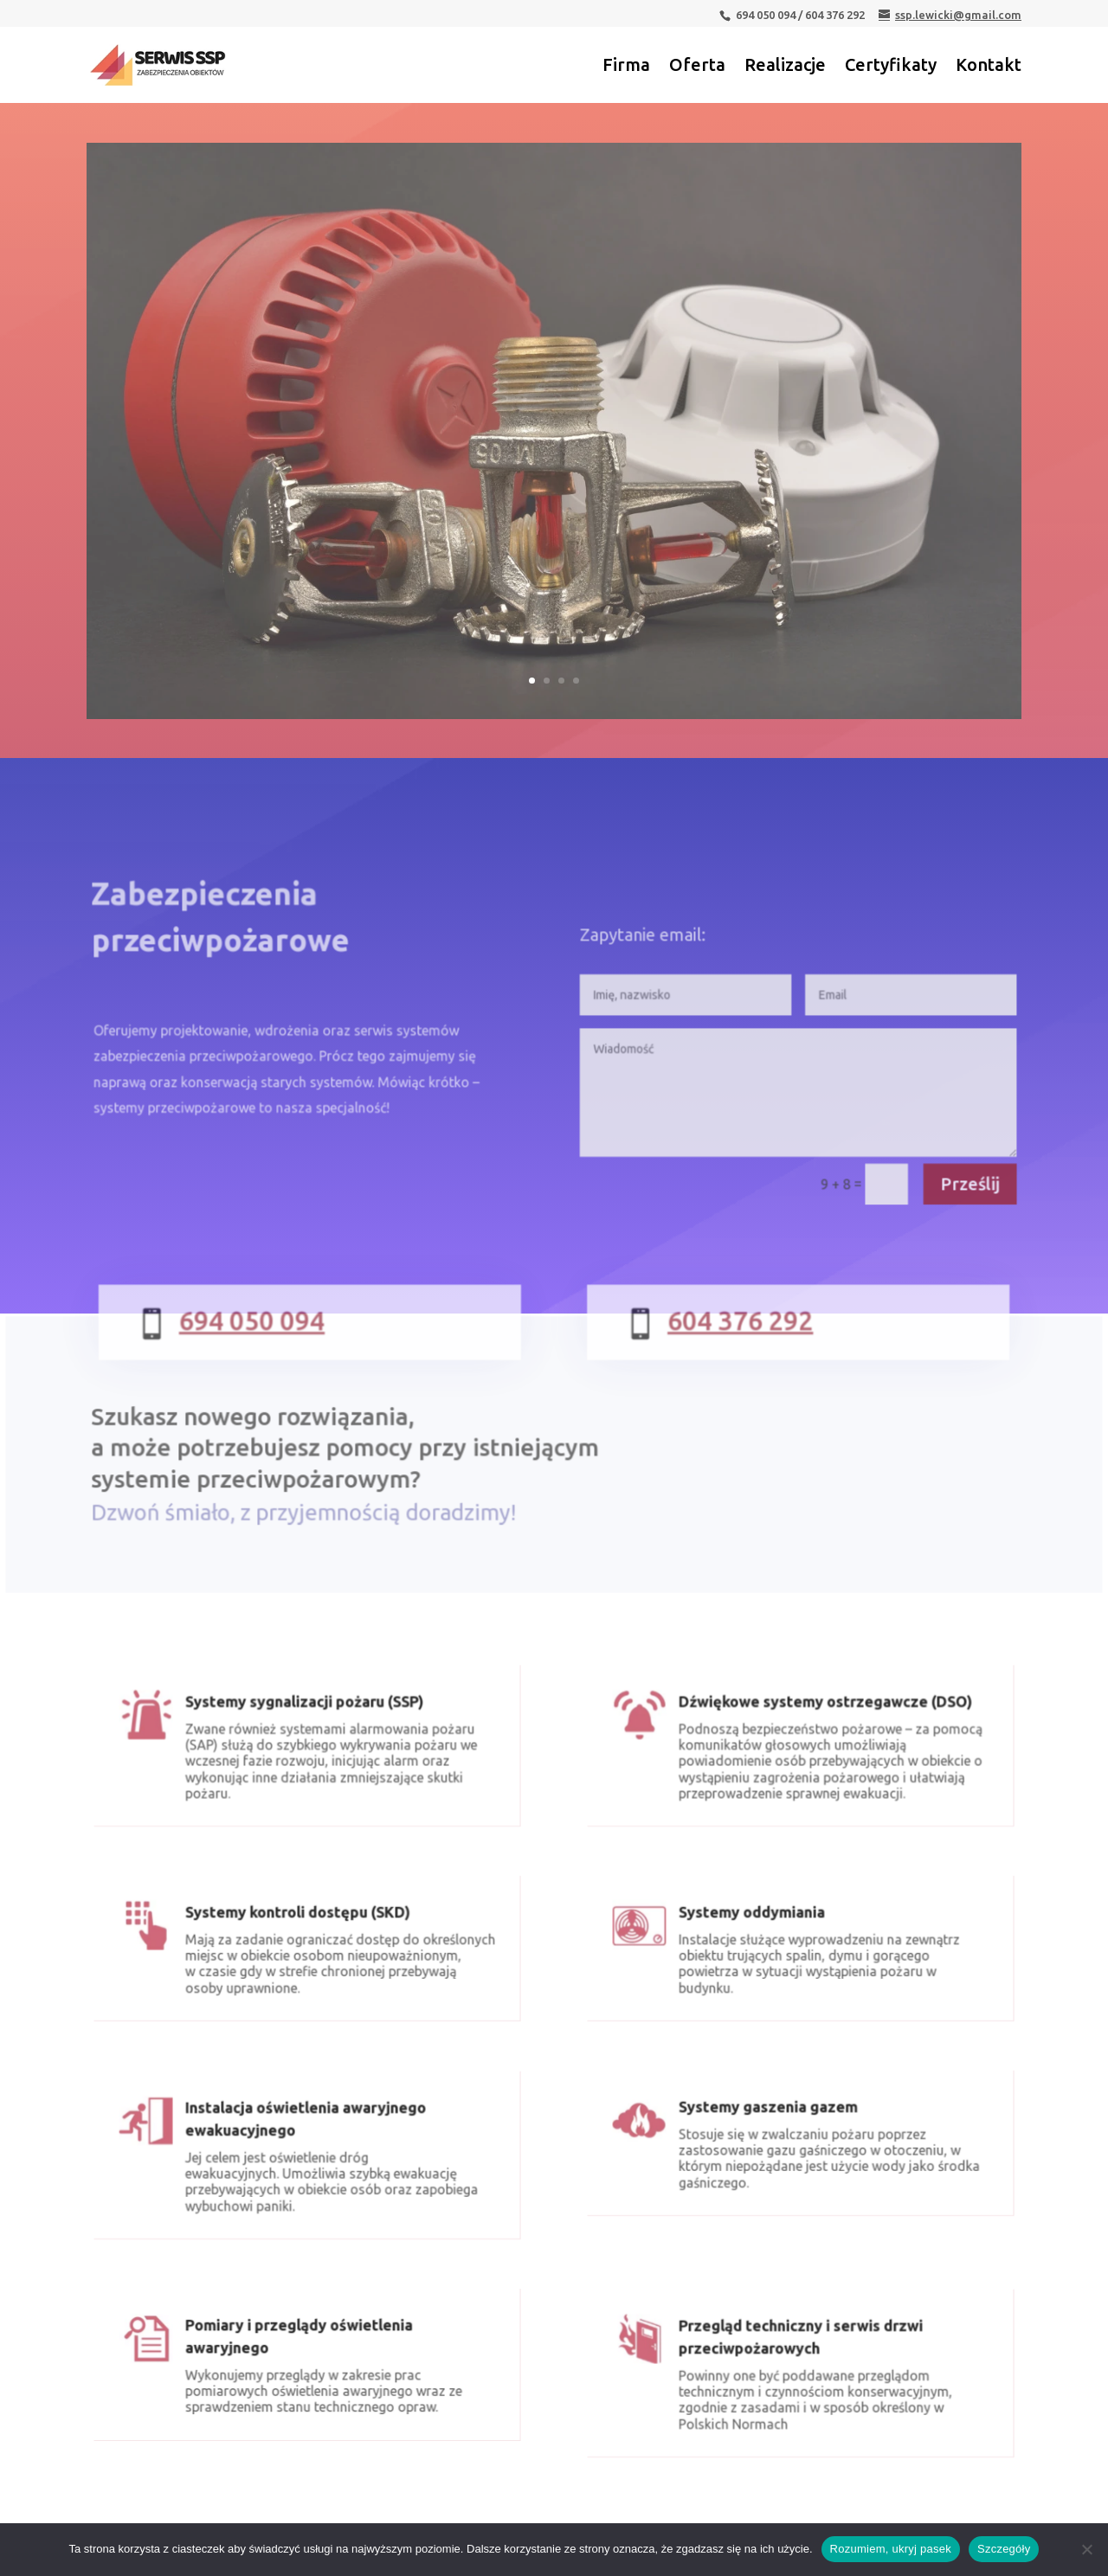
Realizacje (785, 66)
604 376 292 (740, 1337)
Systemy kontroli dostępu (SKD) (299, 1927)
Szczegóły (1004, 2548)
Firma (626, 66)
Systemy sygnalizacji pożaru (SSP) (305, 1719)
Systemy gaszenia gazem (773, 2122)
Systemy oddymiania (758, 1927)
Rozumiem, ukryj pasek (890, 2548)
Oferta (697, 66)
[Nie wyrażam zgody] (1086, 2549)
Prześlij (952, 1186)
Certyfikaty (891, 66)
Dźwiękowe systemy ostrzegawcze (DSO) (822, 1719)
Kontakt (988, 66)
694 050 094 (272, 1337)
